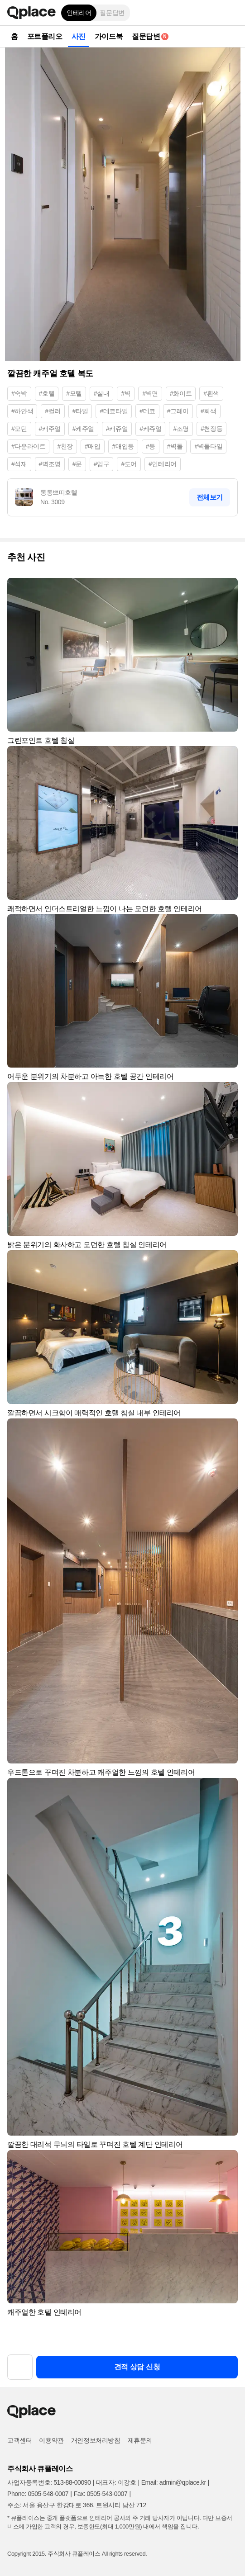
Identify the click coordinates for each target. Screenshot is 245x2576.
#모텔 (74, 393)
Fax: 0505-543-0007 (100, 2493)
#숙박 (19, 393)
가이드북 (109, 36)
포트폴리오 (44, 36)
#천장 (65, 446)
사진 (79, 36)
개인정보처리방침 (95, 2440)
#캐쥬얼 (117, 428)
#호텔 (47, 393)
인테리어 (79, 12)
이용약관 (51, 2440)
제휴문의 (140, 2440)
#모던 (19, 428)
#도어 (129, 464)
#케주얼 (83, 428)
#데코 (147, 411)
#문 (77, 464)
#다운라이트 (28, 446)
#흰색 (211, 393)
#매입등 (123, 446)
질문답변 (112, 12)
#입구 (102, 464)
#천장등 (211, 428)
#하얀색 (22, 411)
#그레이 (178, 411)
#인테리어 (163, 464)
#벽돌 (175, 446)
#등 (150, 446)
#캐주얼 (50, 428)
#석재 (19, 464)
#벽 (125, 393)
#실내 (102, 393)
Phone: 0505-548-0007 (37, 2493)
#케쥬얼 (150, 428)
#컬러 (53, 411)
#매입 (93, 446)
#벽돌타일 (208, 446)
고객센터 (19, 2440)
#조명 (181, 428)
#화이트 (181, 393)
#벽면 (150, 393)
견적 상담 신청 (137, 2367)
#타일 (80, 411)
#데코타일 (114, 411)
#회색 (208, 411)
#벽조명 (50, 464)
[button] (231, 12)
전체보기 (210, 497)
